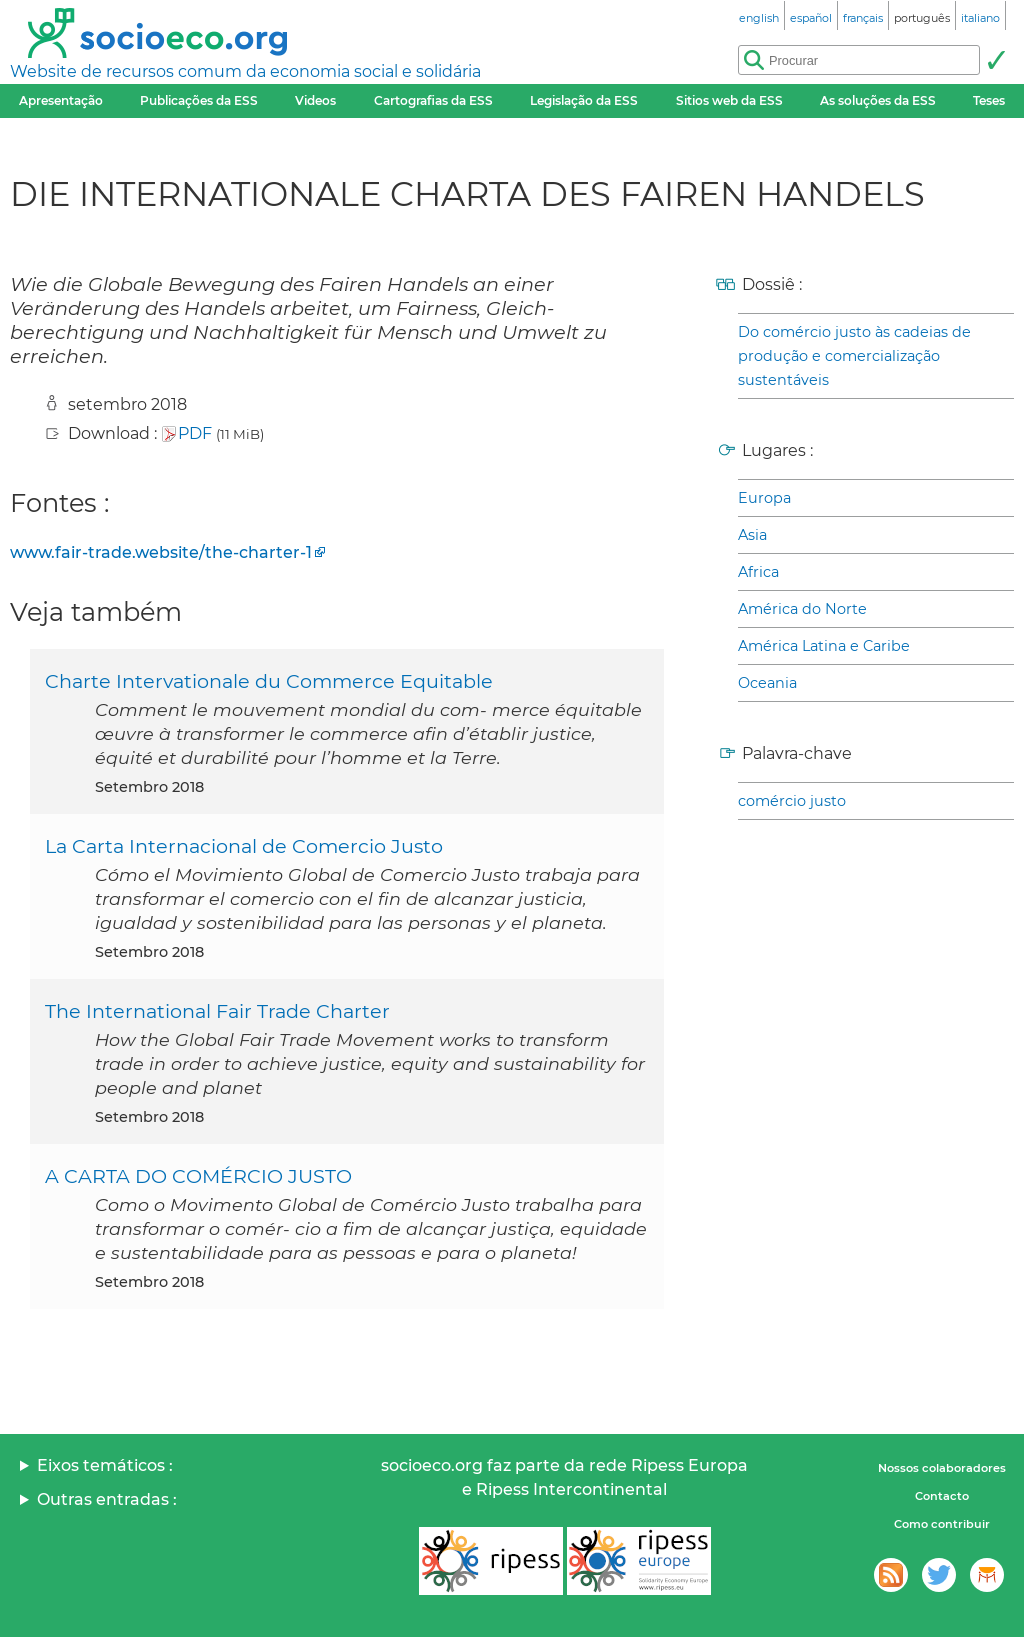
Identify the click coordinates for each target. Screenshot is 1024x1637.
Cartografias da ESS (433, 100)
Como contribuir (942, 1524)
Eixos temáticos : (105, 1465)
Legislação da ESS (584, 100)
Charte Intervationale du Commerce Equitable (269, 681)
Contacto (942, 1496)
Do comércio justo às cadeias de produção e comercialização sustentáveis (854, 356)
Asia (752, 535)
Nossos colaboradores (942, 1468)
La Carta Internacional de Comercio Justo (244, 846)
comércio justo (792, 801)
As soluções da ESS (878, 100)
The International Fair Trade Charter (217, 1011)
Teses (989, 100)
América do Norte (802, 609)
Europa (764, 498)
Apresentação (61, 100)
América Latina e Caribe (824, 646)
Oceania (767, 683)
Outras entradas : (107, 1499)
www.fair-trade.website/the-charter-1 (161, 552)
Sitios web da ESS (729, 100)
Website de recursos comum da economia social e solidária (245, 71)
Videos (315, 100)
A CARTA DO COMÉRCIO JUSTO (198, 1176)
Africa (758, 572)
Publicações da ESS (199, 100)
